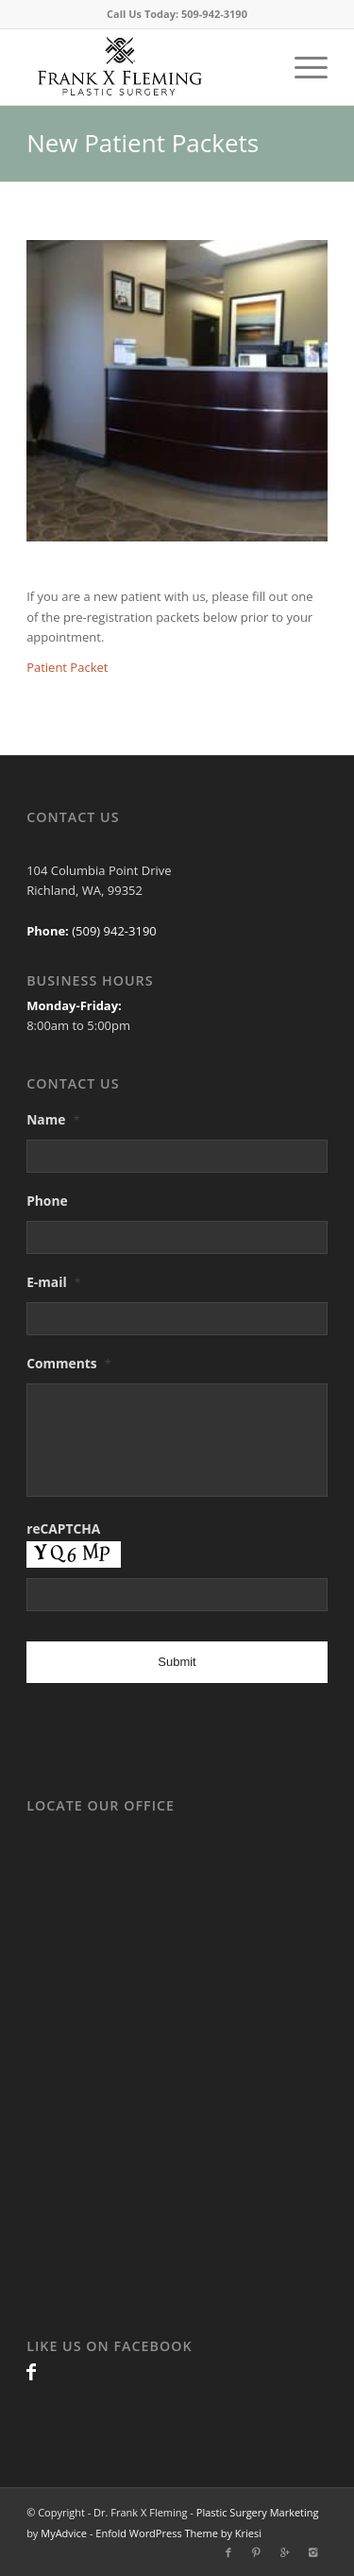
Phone (47, 1201)
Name (52, 1119)
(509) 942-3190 (113, 930)
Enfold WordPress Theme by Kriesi (178, 2533)
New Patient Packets (142, 143)
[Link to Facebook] (31, 2371)
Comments (68, 1363)
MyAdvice (64, 2533)
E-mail (53, 1282)
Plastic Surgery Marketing (257, 2512)
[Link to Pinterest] (257, 2552)
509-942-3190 (214, 14)
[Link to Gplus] (285, 2552)
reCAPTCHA (63, 1528)
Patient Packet (67, 667)
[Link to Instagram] (313, 2552)
